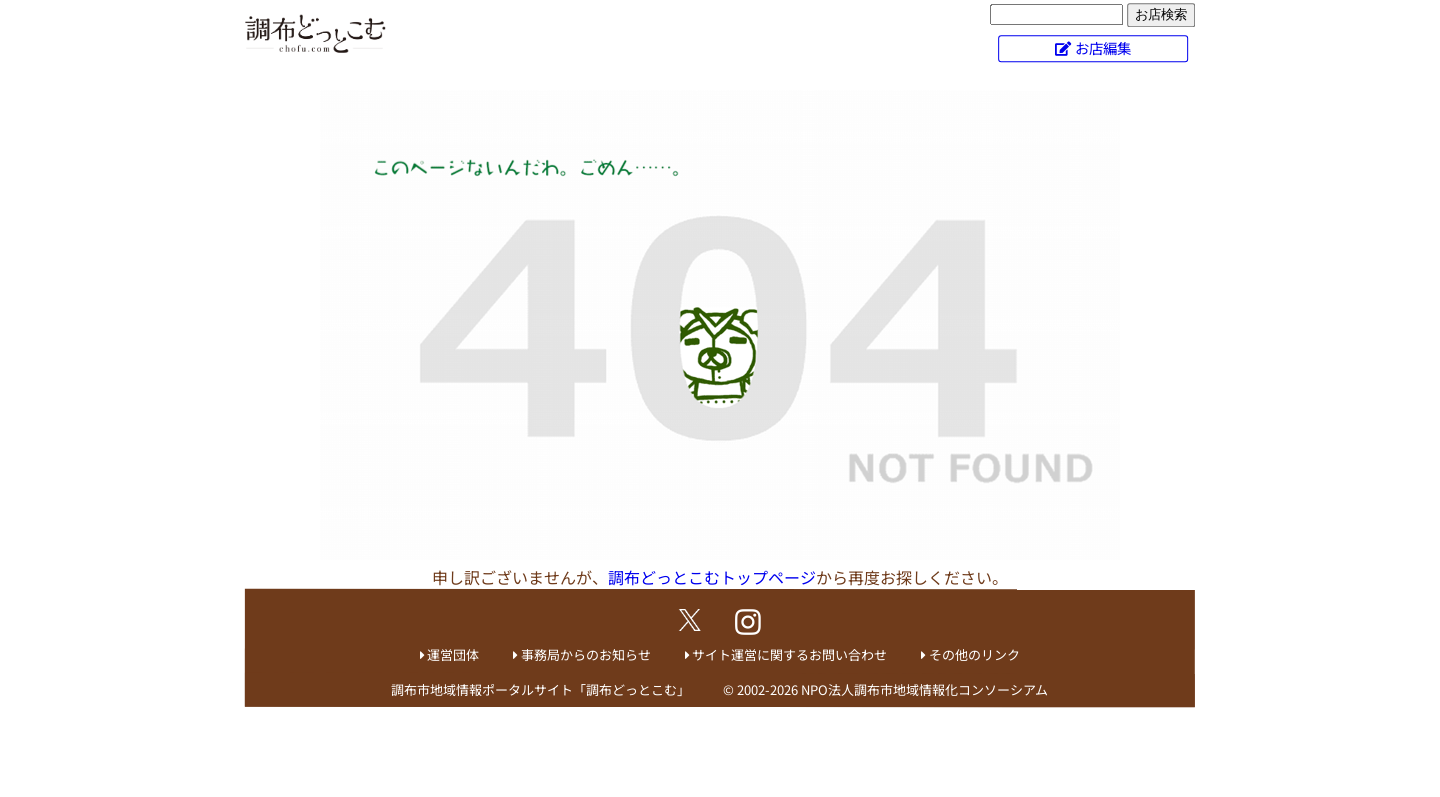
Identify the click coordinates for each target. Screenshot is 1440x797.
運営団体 (453, 654)
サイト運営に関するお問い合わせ (789, 654)
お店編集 (1103, 47)
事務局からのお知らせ (586, 654)
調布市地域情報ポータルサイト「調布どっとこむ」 (540, 689)
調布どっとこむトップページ (712, 577)
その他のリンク (974, 654)
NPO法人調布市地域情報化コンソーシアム (924, 689)
